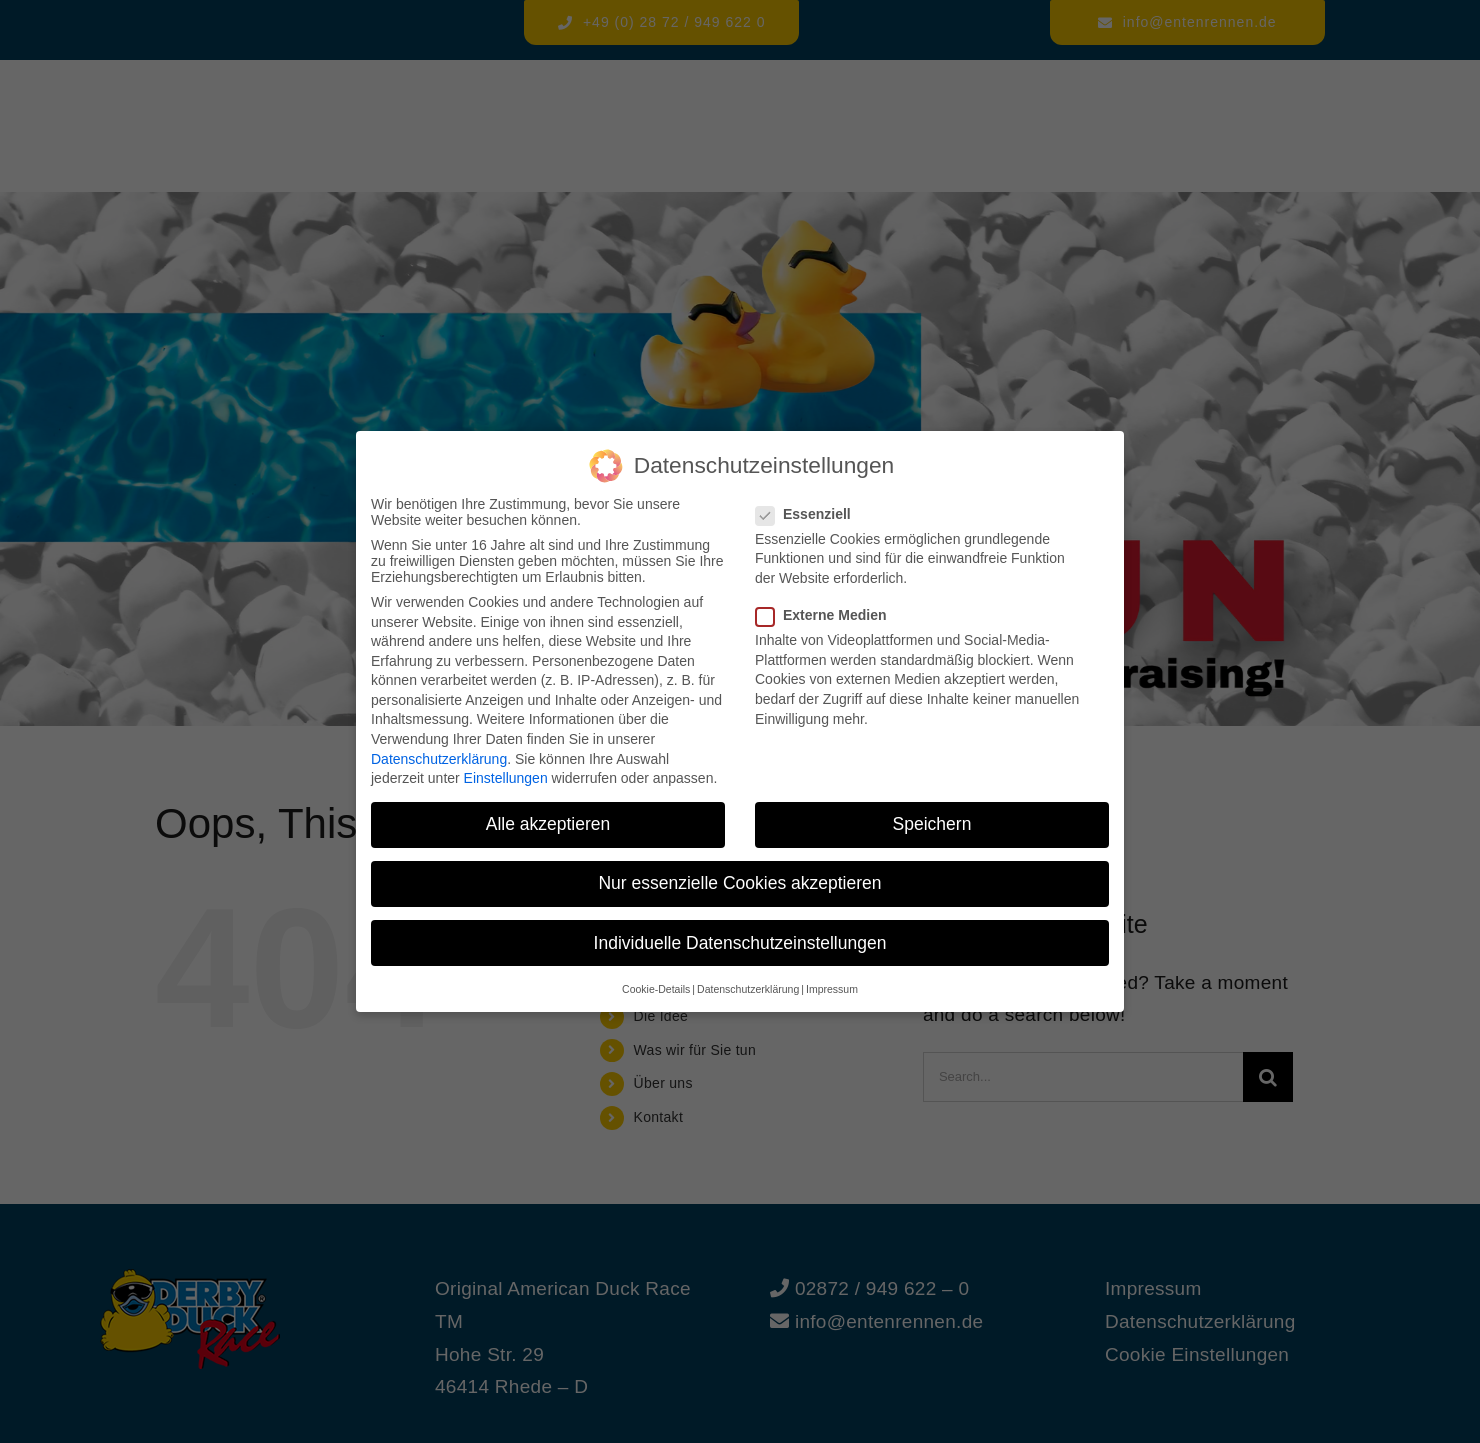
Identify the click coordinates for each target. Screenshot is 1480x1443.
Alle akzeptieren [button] (548, 824)
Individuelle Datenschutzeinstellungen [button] (740, 943)
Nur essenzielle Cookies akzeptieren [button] (739, 883)
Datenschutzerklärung (439, 759)
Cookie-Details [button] (656, 989)
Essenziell (811, 514)
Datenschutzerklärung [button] (748, 989)
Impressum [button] (832, 989)
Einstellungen (506, 778)
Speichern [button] (932, 824)
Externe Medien (829, 615)
